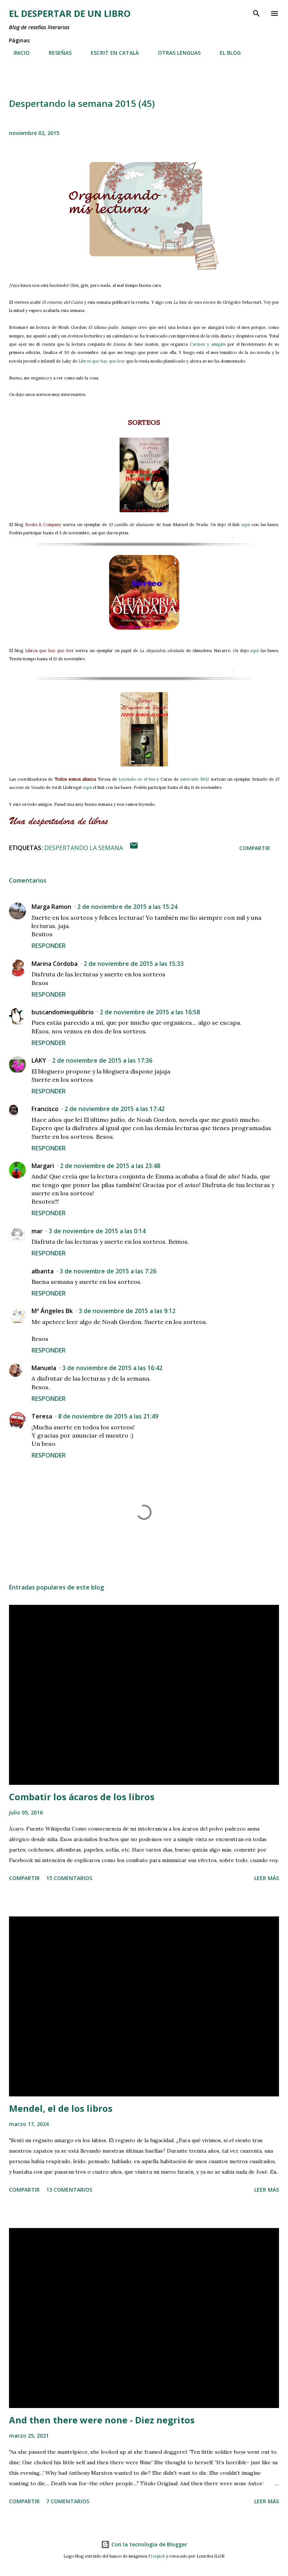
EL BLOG (225, 52)
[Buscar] (256, 13)
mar (37, 1231)
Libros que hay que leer (101, 361)
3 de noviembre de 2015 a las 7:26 (108, 1271)
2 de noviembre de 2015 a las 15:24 (127, 907)
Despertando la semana (83, 848)
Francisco (45, 1109)
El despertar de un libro (69, 13)
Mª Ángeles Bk (52, 1311)
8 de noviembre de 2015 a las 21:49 (108, 1416)
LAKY (39, 1060)
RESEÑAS (55, 52)
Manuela (44, 1368)
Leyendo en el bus (136, 779)
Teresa (42, 1416)
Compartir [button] (254, 848)
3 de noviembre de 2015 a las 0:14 (97, 1231)
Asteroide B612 (194, 779)
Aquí (87, 787)
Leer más (266, 1878)
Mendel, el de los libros (60, 2108)
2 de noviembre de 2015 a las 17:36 (102, 1060)
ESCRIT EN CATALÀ (110, 52)
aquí (245, 524)
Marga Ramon (51, 907)
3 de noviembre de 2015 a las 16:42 (112, 1368)
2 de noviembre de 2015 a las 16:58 (150, 1012)
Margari (43, 1166)
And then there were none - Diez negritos (102, 2420)
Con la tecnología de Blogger (144, 2544)
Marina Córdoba (55, 964)
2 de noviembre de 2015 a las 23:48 (110, 1166)
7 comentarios (67, 2501)
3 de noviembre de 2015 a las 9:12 (127, 1311)
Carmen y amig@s (208, 344)
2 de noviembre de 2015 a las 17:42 (114, 1109)
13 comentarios (69, 2189)
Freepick (156, 2556)
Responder (49, 946)
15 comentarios (69, 1878)
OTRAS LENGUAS (174, 52)
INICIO (17, 52)
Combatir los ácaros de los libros (81, 1796)
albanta (43, 1271)
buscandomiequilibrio (63, 1012)
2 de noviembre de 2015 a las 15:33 (134, 964)
